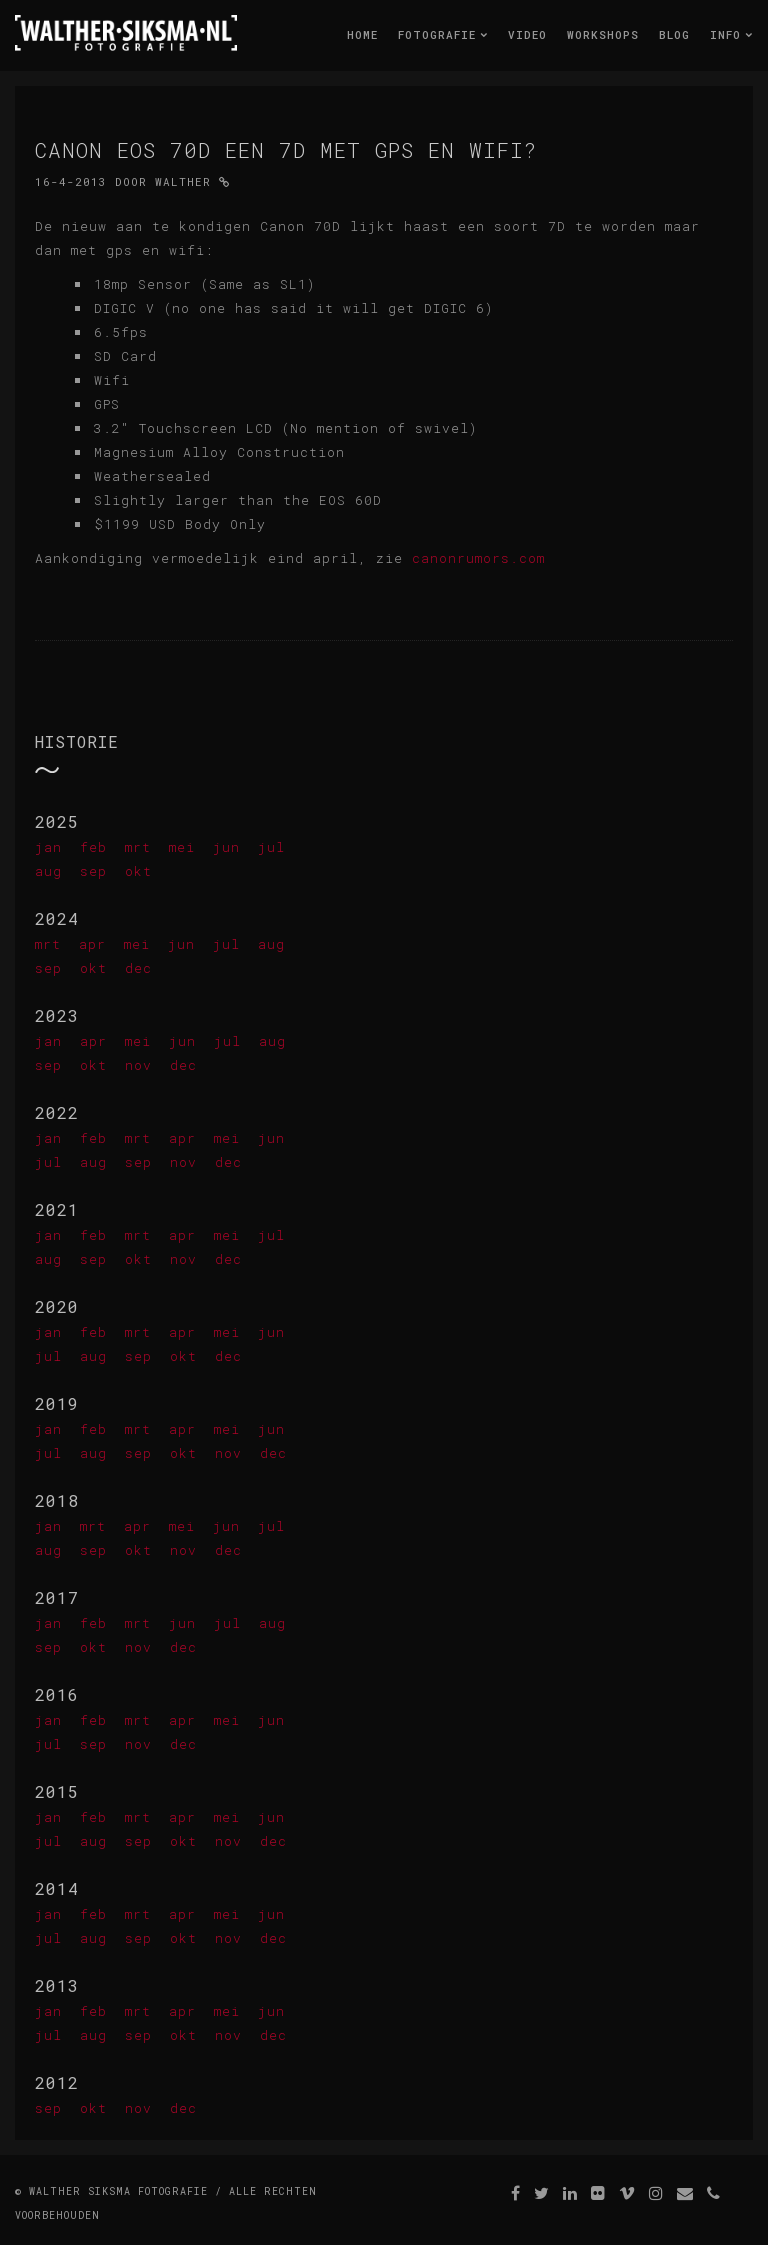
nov (138, 1065)
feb (93, 847)
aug (48, 871)
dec (138, 968)
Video (527, 34)
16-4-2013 (71, 181)
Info (731, 34)
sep (93, 871)
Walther (183, 181)
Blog (674, 34)
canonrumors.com (478, 558)
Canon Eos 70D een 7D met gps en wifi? (286, 150)
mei (182, 847)
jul (271, 847)
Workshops (603, 34)
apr (92, 944)
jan (48, 847)
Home (362, 34)
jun (226, 847)
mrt (138, 847)
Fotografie (443, 34)
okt (138, 871)
